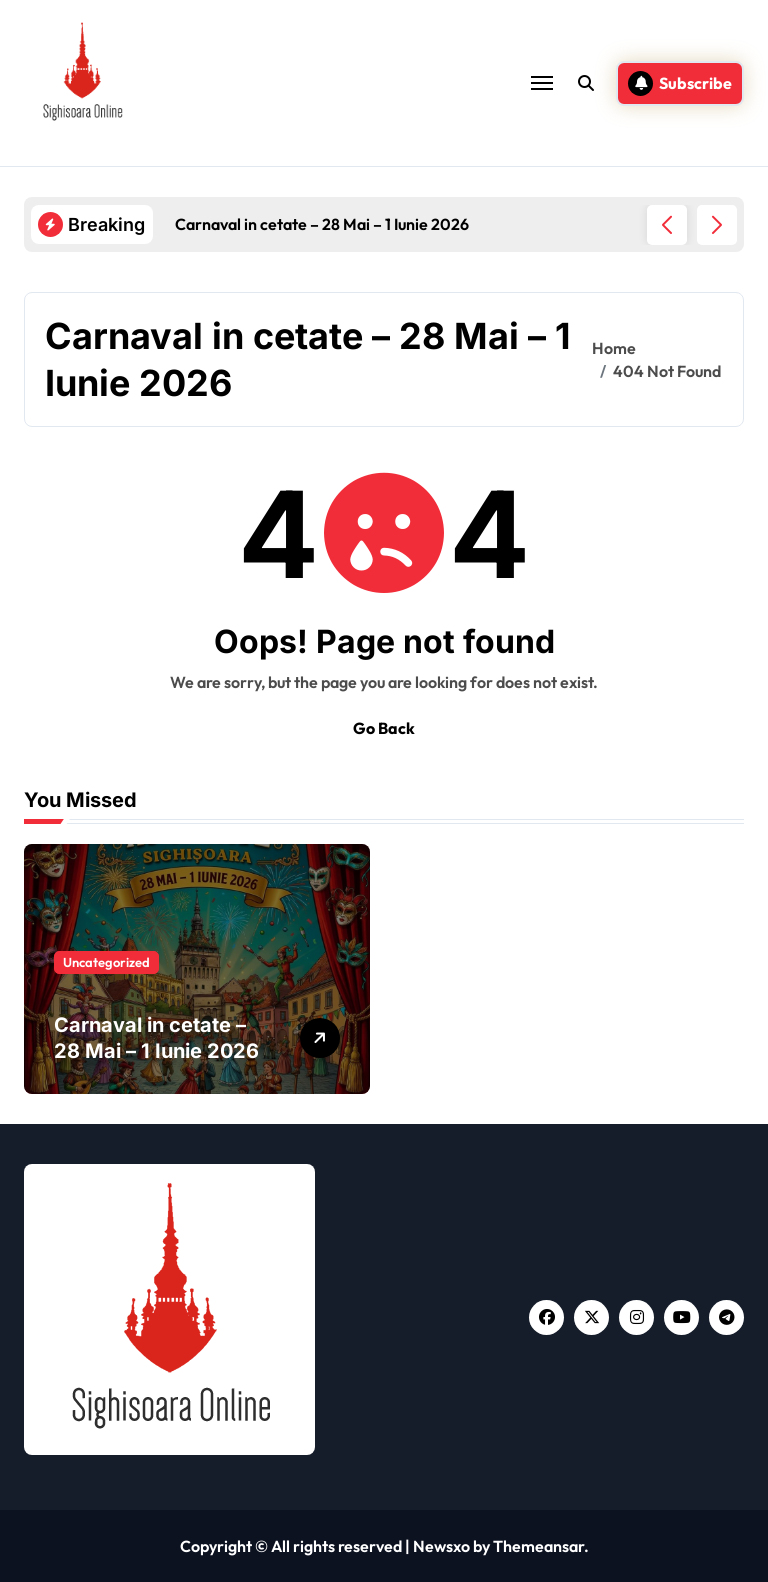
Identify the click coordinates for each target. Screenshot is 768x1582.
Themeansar (538, 1546)
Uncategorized (106, 962)
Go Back (384, 728)
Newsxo (441, 1546)
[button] (717, 225)
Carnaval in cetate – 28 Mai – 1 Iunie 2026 (156, 1038)
